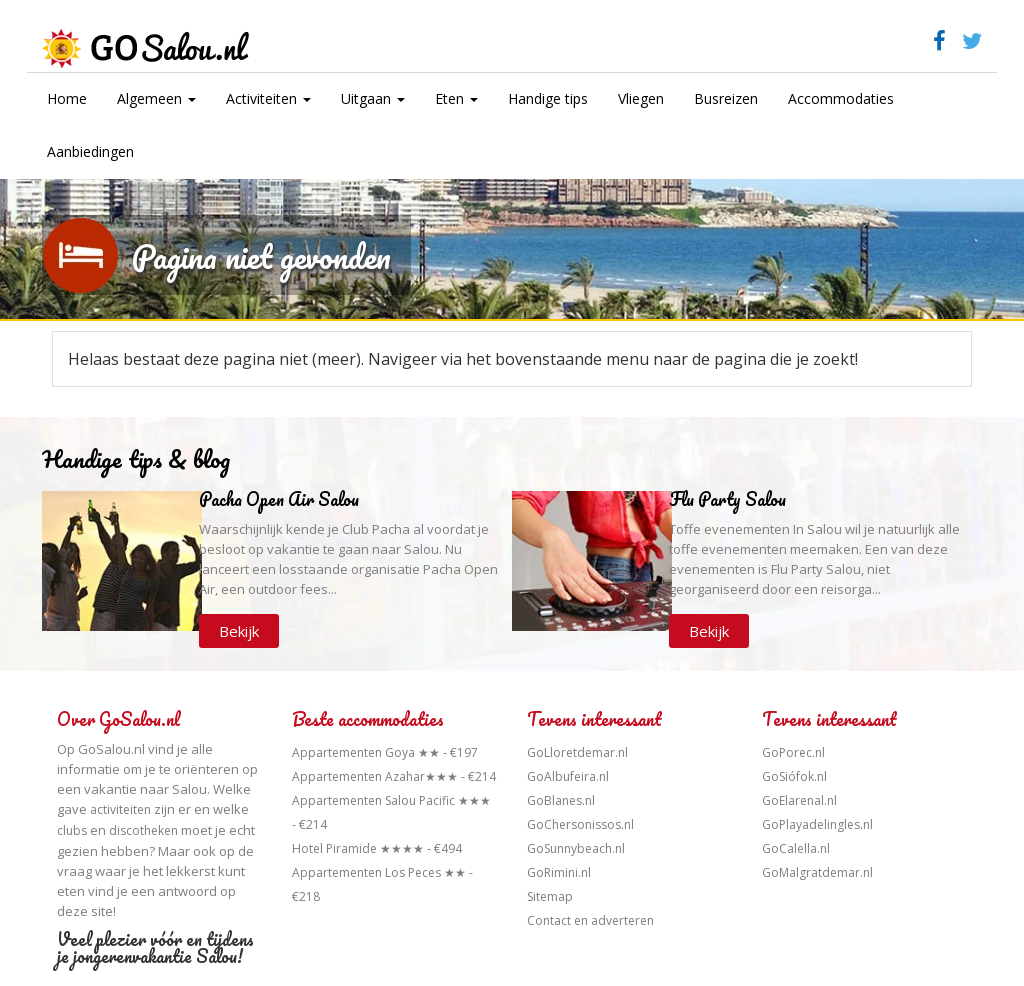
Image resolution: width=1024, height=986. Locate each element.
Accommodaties (841, 98)
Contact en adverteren (590, 920)
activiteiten (120, 809)
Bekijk (239, 631)
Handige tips (548, 98)
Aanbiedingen (90, 151)
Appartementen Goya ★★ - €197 (385, 752)
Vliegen (641, 98)
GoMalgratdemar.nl (817, 872)
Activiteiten (268, 98)
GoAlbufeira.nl (568, 776)
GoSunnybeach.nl (576, 848)
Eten (456, 98)
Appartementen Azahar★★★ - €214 (394, 776)
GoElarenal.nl (799, 800)
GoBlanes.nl (561, 800)
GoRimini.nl (559, 872)
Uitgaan (373, 98)
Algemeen (156, 98)
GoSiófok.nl (794, 776)
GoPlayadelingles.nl (817, 824)
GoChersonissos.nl (580, 824)
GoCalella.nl (796, 848)
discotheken (143, 830)
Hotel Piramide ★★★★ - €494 (377, 848)
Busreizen (726, 98)
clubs (72, 830)
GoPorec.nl (793, 752)
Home (67, 98)
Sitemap (550, 896)
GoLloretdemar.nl (577, 752)
